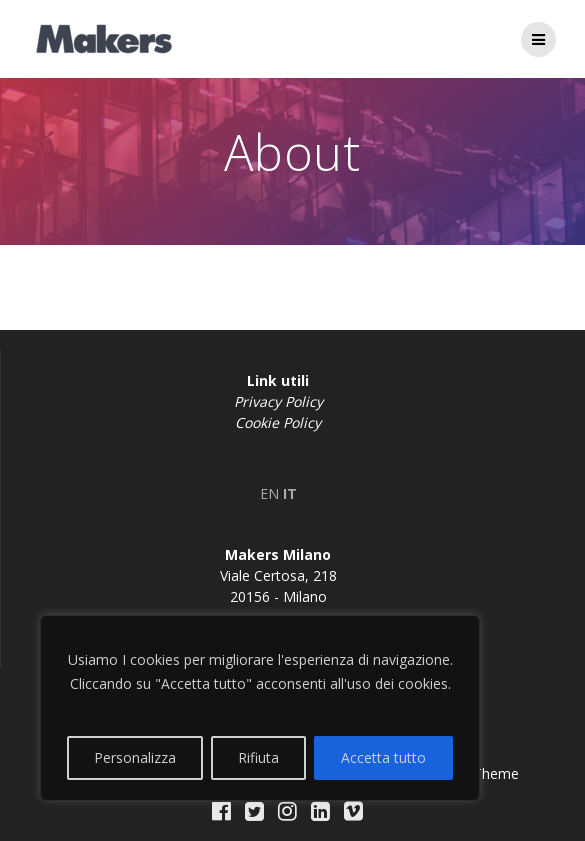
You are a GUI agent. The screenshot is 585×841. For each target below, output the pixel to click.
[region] (260, 708)
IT (290, 493)
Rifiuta (258, 757)
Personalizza (135, 757)
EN (269, 493)
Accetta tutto (383, 757)
